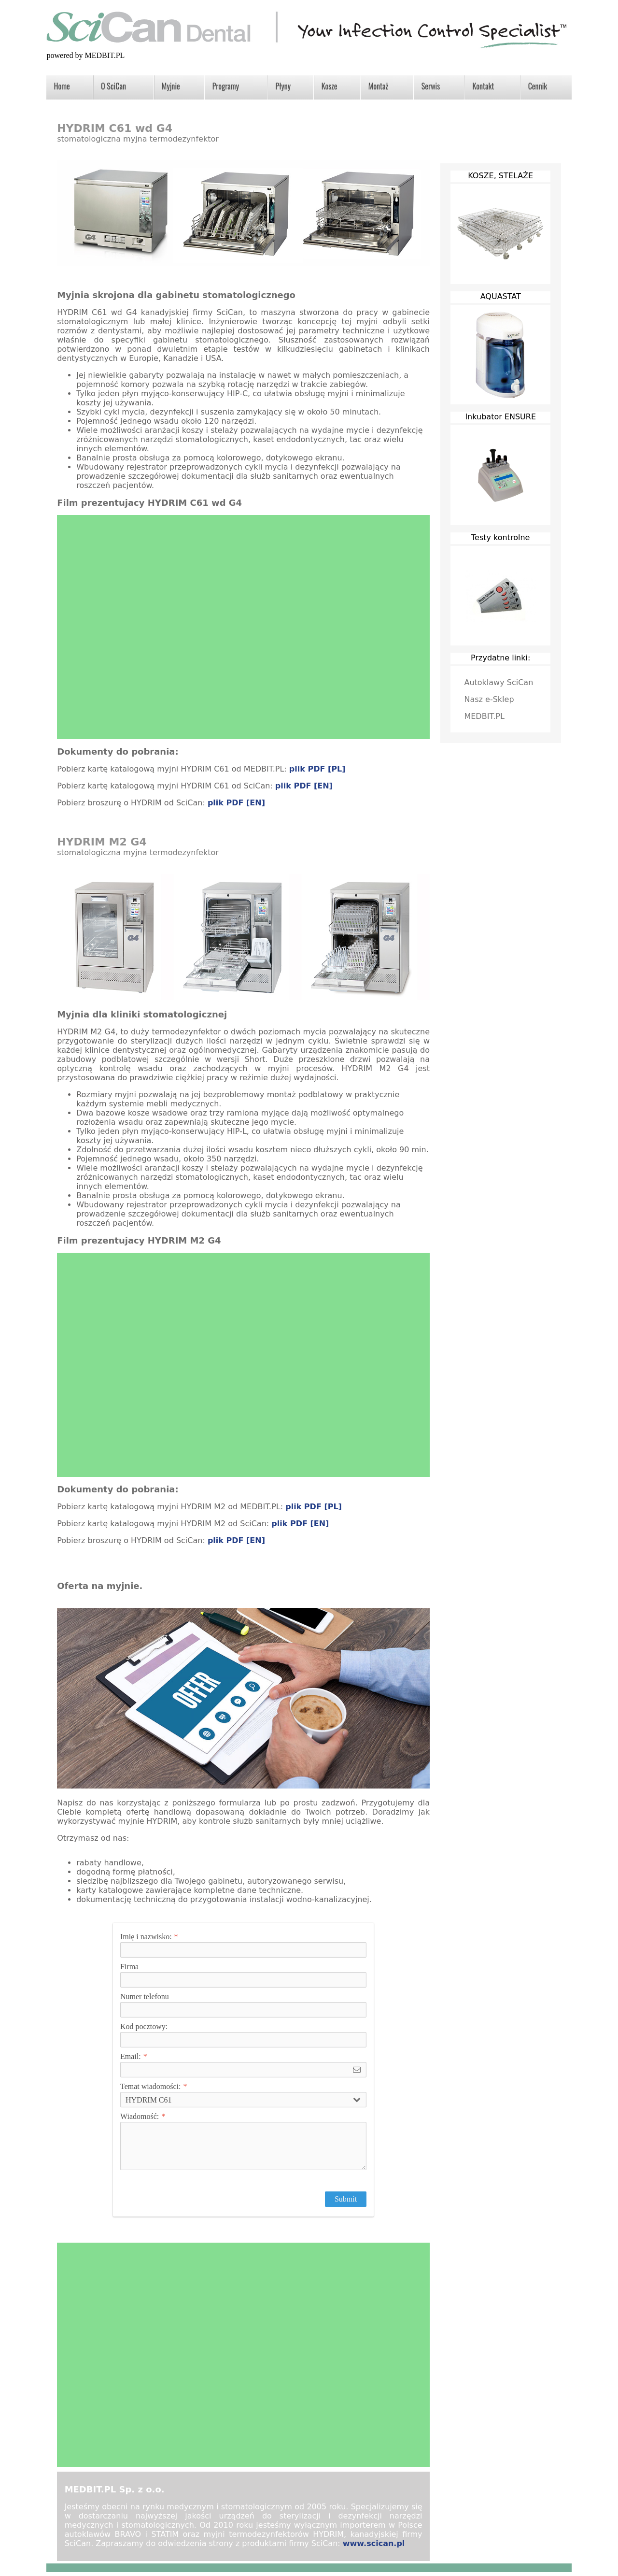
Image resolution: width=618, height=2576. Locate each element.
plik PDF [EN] (304, 785)
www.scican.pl (374, 2543)
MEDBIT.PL (484, 716)
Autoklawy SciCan (498, 682)
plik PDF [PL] (317, 768)
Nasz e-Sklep (489, 699)
